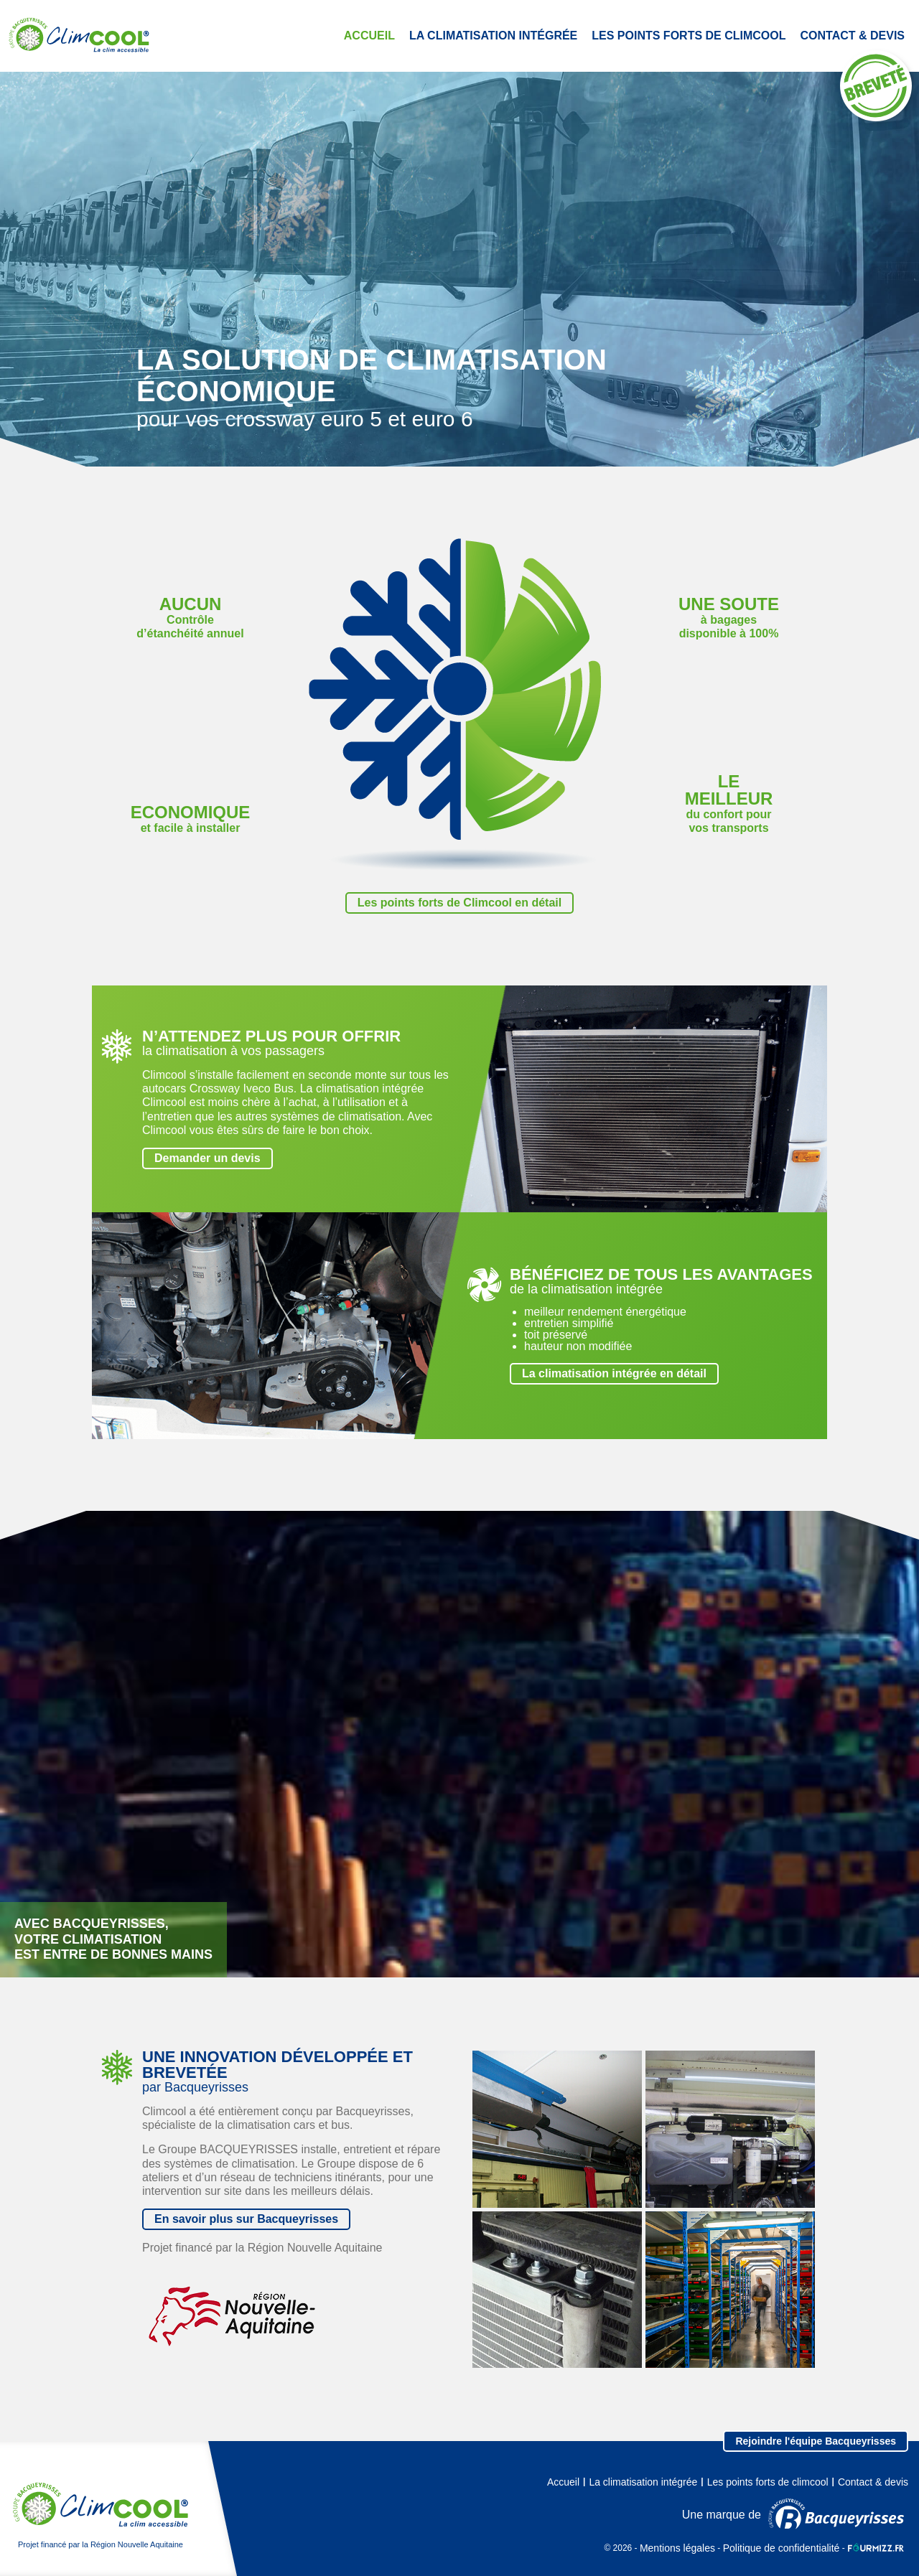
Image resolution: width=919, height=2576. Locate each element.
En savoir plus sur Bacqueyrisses (246, 2219)
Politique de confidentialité (781, 2548)
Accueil (369, 35)
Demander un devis (207, 1158)
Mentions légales (677, 2548)
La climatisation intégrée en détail (614, 1373)
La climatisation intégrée (493, 35)
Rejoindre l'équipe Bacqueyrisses (815, 2441)
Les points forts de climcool (688, 35)
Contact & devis (853, 35)
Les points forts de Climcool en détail (459, 902)
